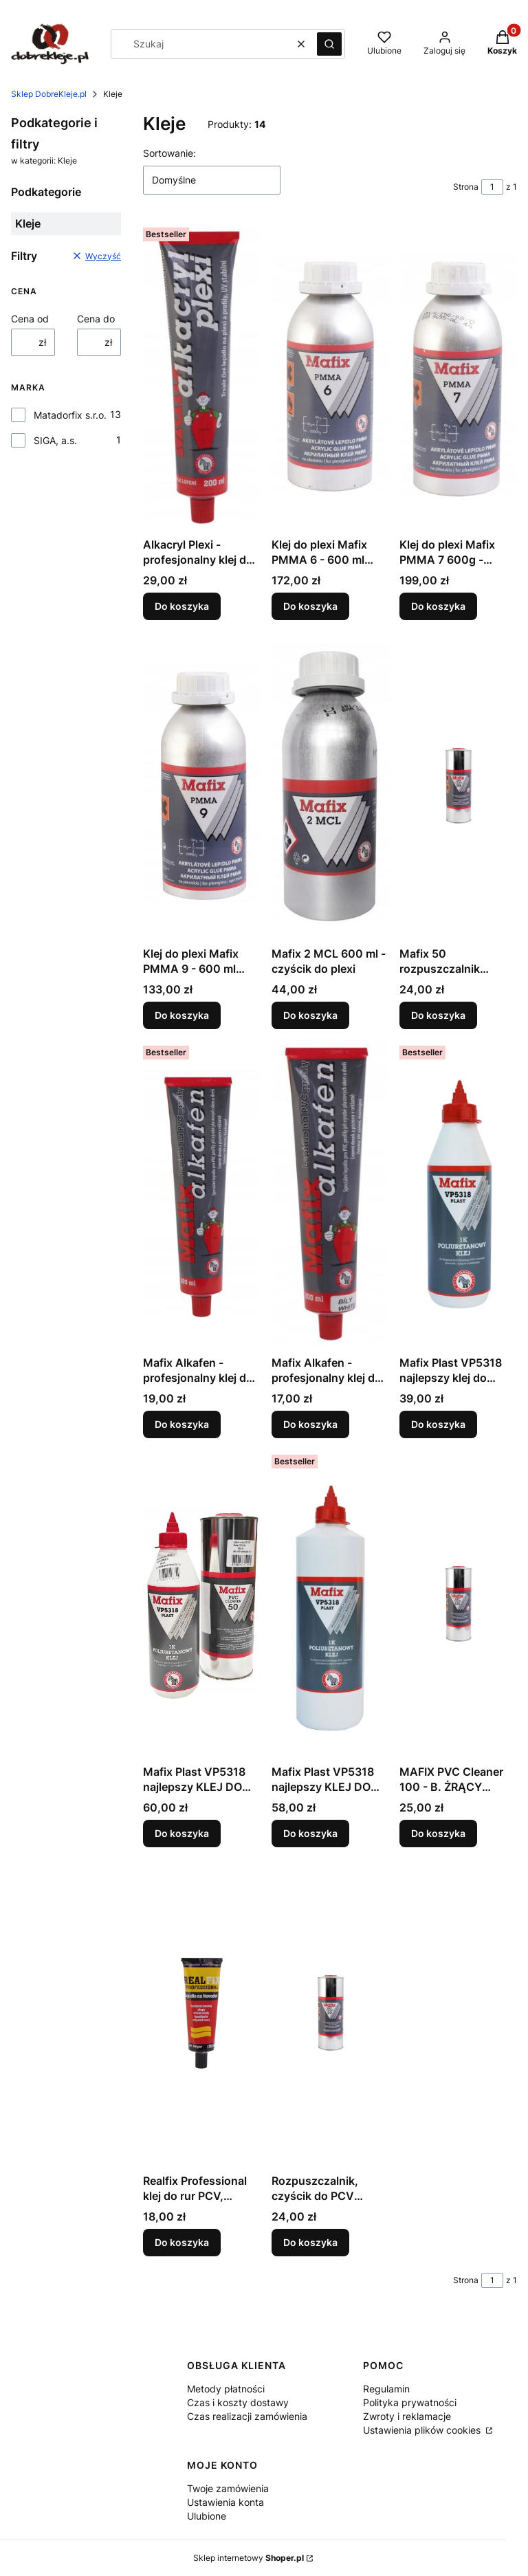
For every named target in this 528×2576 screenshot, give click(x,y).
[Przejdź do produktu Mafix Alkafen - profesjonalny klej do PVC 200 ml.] (202, 1195)
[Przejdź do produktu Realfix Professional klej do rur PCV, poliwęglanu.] (202, 2013)
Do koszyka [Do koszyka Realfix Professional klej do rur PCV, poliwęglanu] (182, 2242)
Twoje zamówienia (228, 2488)
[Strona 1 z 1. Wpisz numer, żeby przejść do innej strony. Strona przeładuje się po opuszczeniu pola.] (492, 187)
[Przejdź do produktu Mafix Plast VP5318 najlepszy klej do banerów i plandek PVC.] (458, 1195)
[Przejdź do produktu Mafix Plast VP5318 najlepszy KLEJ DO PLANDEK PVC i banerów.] (330, 1604)
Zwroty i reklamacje (407, 2416)
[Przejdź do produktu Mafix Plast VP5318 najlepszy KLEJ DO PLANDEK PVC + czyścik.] (202, 1604)
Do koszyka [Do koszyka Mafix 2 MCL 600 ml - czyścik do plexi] (310, 1015)
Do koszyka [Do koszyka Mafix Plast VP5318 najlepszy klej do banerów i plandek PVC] (438, 1424)
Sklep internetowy (248, 2558)
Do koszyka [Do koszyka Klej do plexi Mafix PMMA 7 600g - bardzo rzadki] (438, 606)
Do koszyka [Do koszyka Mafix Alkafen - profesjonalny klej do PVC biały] (310, 1424)
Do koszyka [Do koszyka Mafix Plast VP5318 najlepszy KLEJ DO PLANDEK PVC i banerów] (310, 1833)
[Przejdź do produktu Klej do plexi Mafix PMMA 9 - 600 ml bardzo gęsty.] (202, 785)
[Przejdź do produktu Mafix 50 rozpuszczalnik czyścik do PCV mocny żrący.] (458, 785)
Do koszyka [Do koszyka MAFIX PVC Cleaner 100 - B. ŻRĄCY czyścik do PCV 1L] (438, 1833)
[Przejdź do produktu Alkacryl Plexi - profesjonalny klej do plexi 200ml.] (202, 376)
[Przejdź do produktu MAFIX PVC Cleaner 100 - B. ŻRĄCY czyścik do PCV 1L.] (458, 1604)
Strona (465, 186)
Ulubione (206, 2516)
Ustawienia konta (225, 2502)
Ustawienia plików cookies (423, 2430)
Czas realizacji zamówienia (247, 2416)
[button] (329, 44)
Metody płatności (226, 2389)
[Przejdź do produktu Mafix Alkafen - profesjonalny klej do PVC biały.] (330, 1195)
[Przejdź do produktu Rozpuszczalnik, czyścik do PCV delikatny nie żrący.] (330, 2013)
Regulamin (386, 2389)
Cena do (96, 318)
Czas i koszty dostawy (238, 2402)
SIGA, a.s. (55, 440)
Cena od (30, 318)
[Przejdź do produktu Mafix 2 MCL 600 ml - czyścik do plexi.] (330, 785)
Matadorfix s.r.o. (70, 415)
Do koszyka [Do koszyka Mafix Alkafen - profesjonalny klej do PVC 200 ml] (182, 1424)
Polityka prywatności (409, 2402)
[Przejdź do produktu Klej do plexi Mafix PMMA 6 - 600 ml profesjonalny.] (330, 376)
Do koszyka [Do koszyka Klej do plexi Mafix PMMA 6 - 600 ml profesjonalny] (310, 606)
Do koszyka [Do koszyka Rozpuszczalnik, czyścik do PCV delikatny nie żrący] (310, 2242)
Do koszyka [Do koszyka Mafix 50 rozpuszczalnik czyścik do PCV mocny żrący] (438, 1015)
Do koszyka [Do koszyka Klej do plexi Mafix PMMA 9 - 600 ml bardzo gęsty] (182, 1015)
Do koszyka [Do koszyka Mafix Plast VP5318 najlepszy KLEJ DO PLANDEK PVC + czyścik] (182, 1833)
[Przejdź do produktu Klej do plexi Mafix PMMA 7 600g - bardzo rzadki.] (458, 376)
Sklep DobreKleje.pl (49, 94)
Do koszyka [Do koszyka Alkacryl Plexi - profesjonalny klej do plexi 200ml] (182, 606)
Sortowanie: (169, 153)
